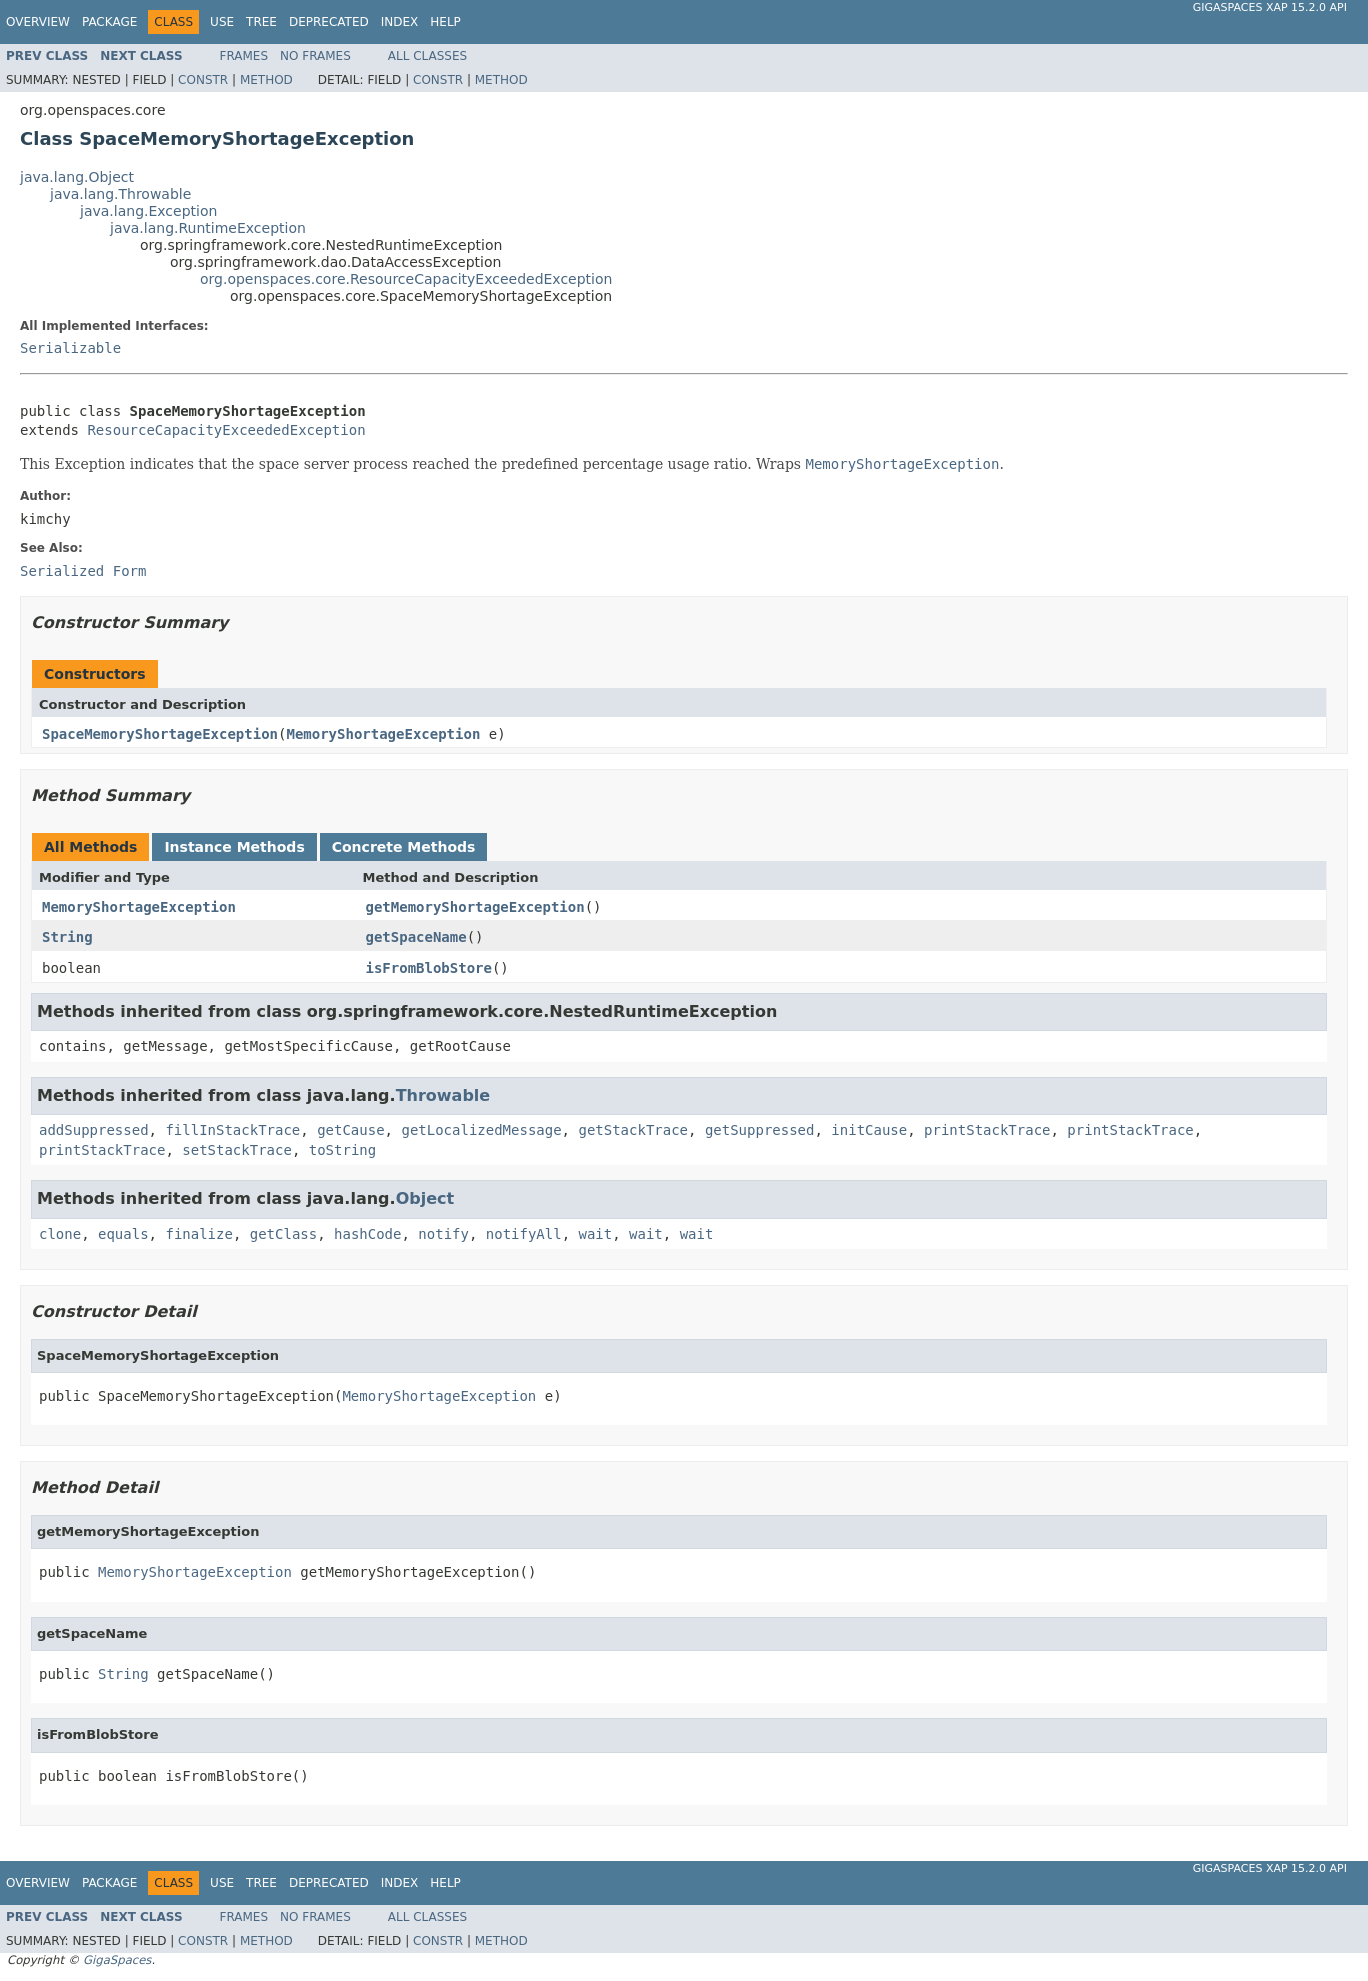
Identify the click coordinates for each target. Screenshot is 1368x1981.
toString (342, 1150)
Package (109, 22)
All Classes (427, 56)
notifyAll (524, 1234)
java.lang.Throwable (120, 194)
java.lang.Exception (148, 211)
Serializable (70, 348)
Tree (261, 22)
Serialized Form (83, 571)
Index (400, 22)
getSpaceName (416, 937)
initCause (869, 1130)
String (67, 937)
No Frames (315, 56)
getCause (350, 1130)
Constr (203, 80)
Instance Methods (234, 847)
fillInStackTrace (232, 1130)
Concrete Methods (404, 847)
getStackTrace (633, 1130)
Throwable (443, 1095)
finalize (198, 1234)
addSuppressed (94, 1130)
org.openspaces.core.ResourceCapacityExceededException (406, 279)
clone (60, 1234)
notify (443, 1234)
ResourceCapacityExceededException (226, 430)
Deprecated (329, 22)
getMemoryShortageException (475, 907)
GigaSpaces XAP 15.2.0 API (1270, 7)
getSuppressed (760, 1130)
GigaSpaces (117, 1960)
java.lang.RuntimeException (208, 228)
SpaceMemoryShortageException (160, 734)
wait (596, 1234)
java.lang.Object (77, 177)
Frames (244, 56)
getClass (283, 1234)
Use (222, 22)
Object (425, 1198)
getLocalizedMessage (481, 1130)
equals (123, 1234)
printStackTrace (987, 1130)
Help (445, 22)
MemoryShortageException (383, 734)
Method (266, 80)
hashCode (367, 1234)
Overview (38, 22)
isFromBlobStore (429, 968)
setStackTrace (237, 1150)
